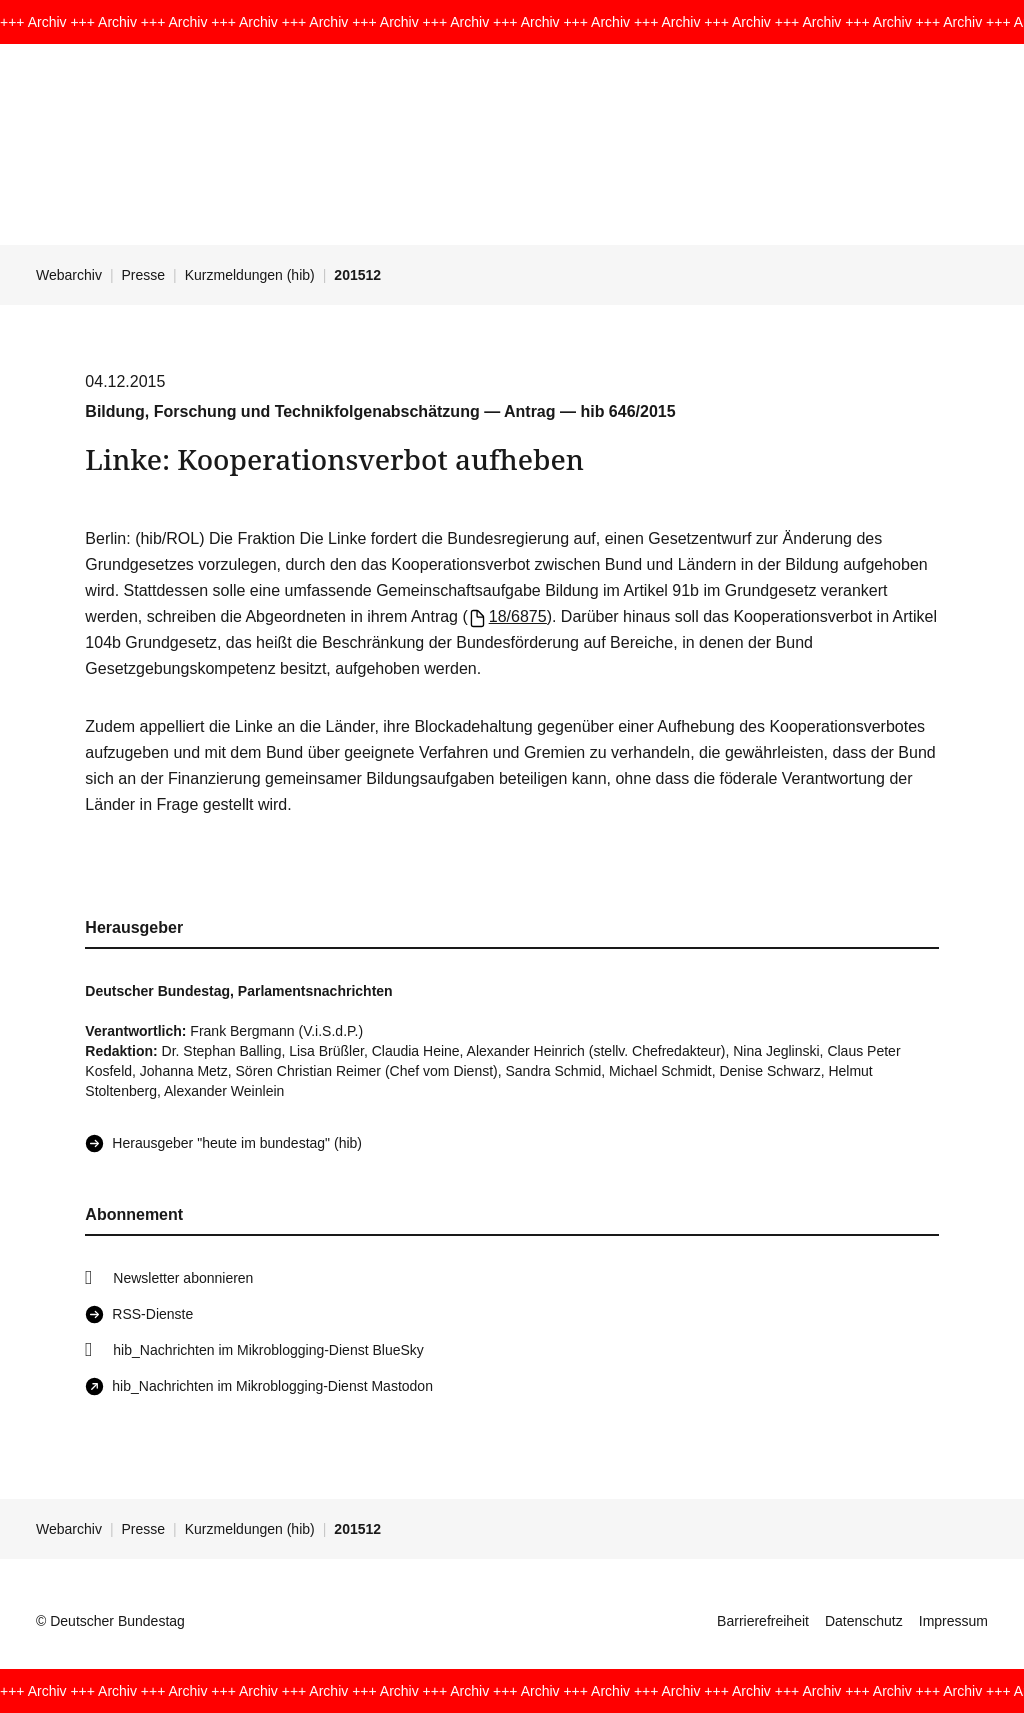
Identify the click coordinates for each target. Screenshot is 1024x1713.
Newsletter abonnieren (183, 1278)
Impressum (953, 1621)
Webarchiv (69, 275)
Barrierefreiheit (763, 1621)
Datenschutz (864, 1621)
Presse (144, 275)
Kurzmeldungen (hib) (250, 275)
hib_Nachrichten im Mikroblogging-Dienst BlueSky (268, 1350)
